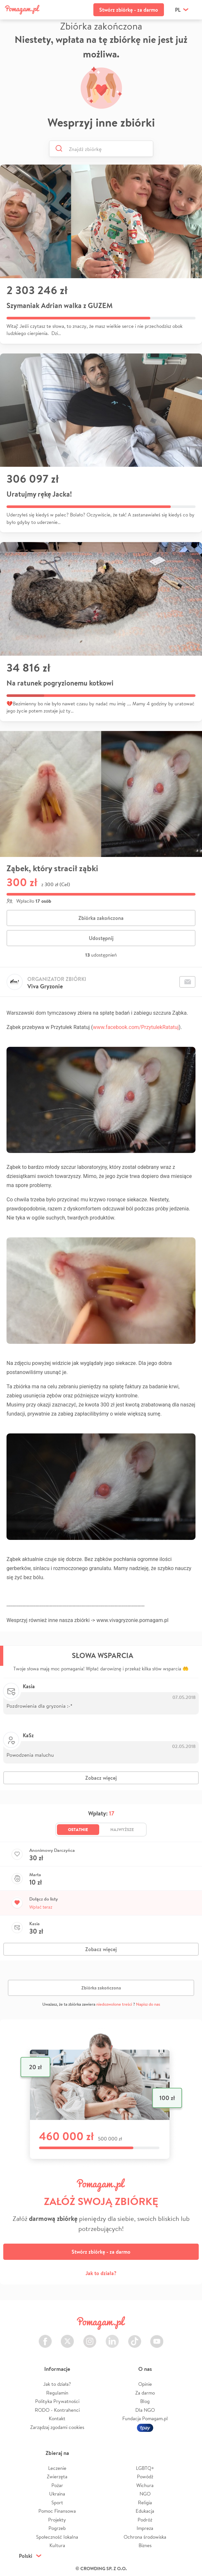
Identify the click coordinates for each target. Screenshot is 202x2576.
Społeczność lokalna (57, 2537)
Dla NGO (145, 2410)
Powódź (145, 2476)
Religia (145, 2502)
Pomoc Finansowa (57, 2511)
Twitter (67, 2337)
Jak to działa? (101, 2273)
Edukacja (145, 2511)
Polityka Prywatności (57, 2401)
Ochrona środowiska (145, 2537)
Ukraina (57, 2494)
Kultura (57, 2545)
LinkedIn (112, 2337)
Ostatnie (78, 1829)
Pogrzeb (57, 2528)
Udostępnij (101, 938)
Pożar (57, 2485)
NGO (145, 2494)
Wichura (145, 2485)
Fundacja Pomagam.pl (145, 2418)
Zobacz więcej (101, 1777)
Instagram (89, 2337)
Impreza (145, 2528)
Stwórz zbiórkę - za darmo (128, 9)
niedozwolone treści (114, 2004)
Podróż (145, 2520)
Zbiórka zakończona (101, 918)
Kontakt (57, 2418)
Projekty (57, 2520)
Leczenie (57, 2468)
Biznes (145, 2545)
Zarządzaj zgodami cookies (57, 2427)
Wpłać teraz (40, 1907)
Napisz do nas (148, 2004)
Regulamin (57, 2393)
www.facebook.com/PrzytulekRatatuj (136, 1027)
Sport (57, 2502)
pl (178, 9)
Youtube (156, 2337)
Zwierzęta (57, 2476)
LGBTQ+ (145, 2468)
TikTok (134, 2337)
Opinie (145, 2384)
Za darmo (145, 2393)
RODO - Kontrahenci (57, 2410)
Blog (145, 2401)
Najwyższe (122, 1829)
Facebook (45, 2337)
